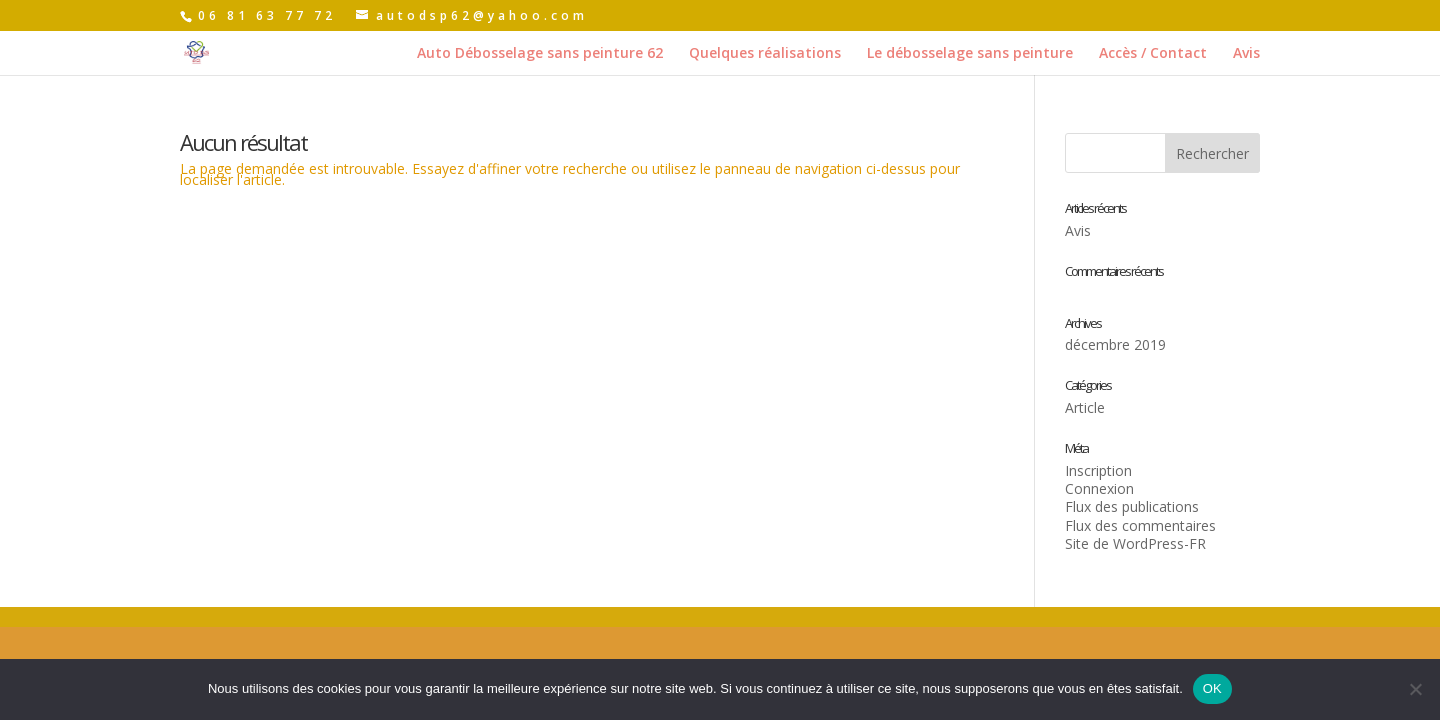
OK (1212, 688)
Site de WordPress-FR (1135, 543)
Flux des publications (1132, 506)
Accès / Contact (1153, 54)
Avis (1246, 54)
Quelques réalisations (765, 54)
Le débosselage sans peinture (970, 54)
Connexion (1099, 488)
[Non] (1415, 689)
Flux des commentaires (1140, 525)
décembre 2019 (1115, 344)
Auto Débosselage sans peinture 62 (540, 54)
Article (1085, 407)
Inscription (1098, 470)
